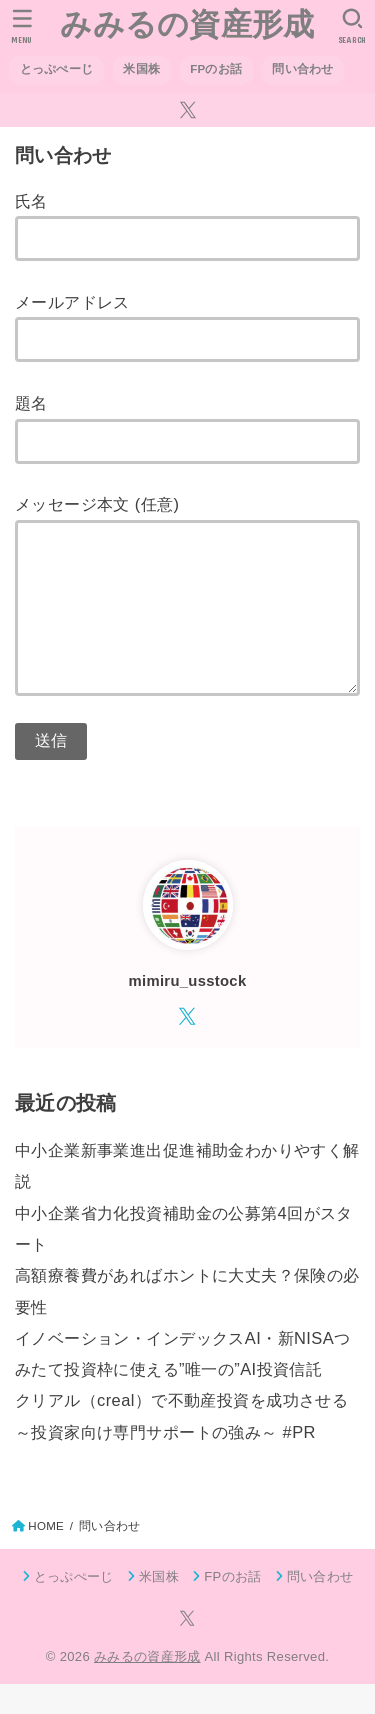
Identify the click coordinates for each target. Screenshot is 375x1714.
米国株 (141, 69)
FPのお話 (216, 69)
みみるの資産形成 (187, 24)
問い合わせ (302, 69)
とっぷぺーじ (57, 69)
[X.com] (188, 110)
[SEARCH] (352, 26)
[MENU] (22, 26)
